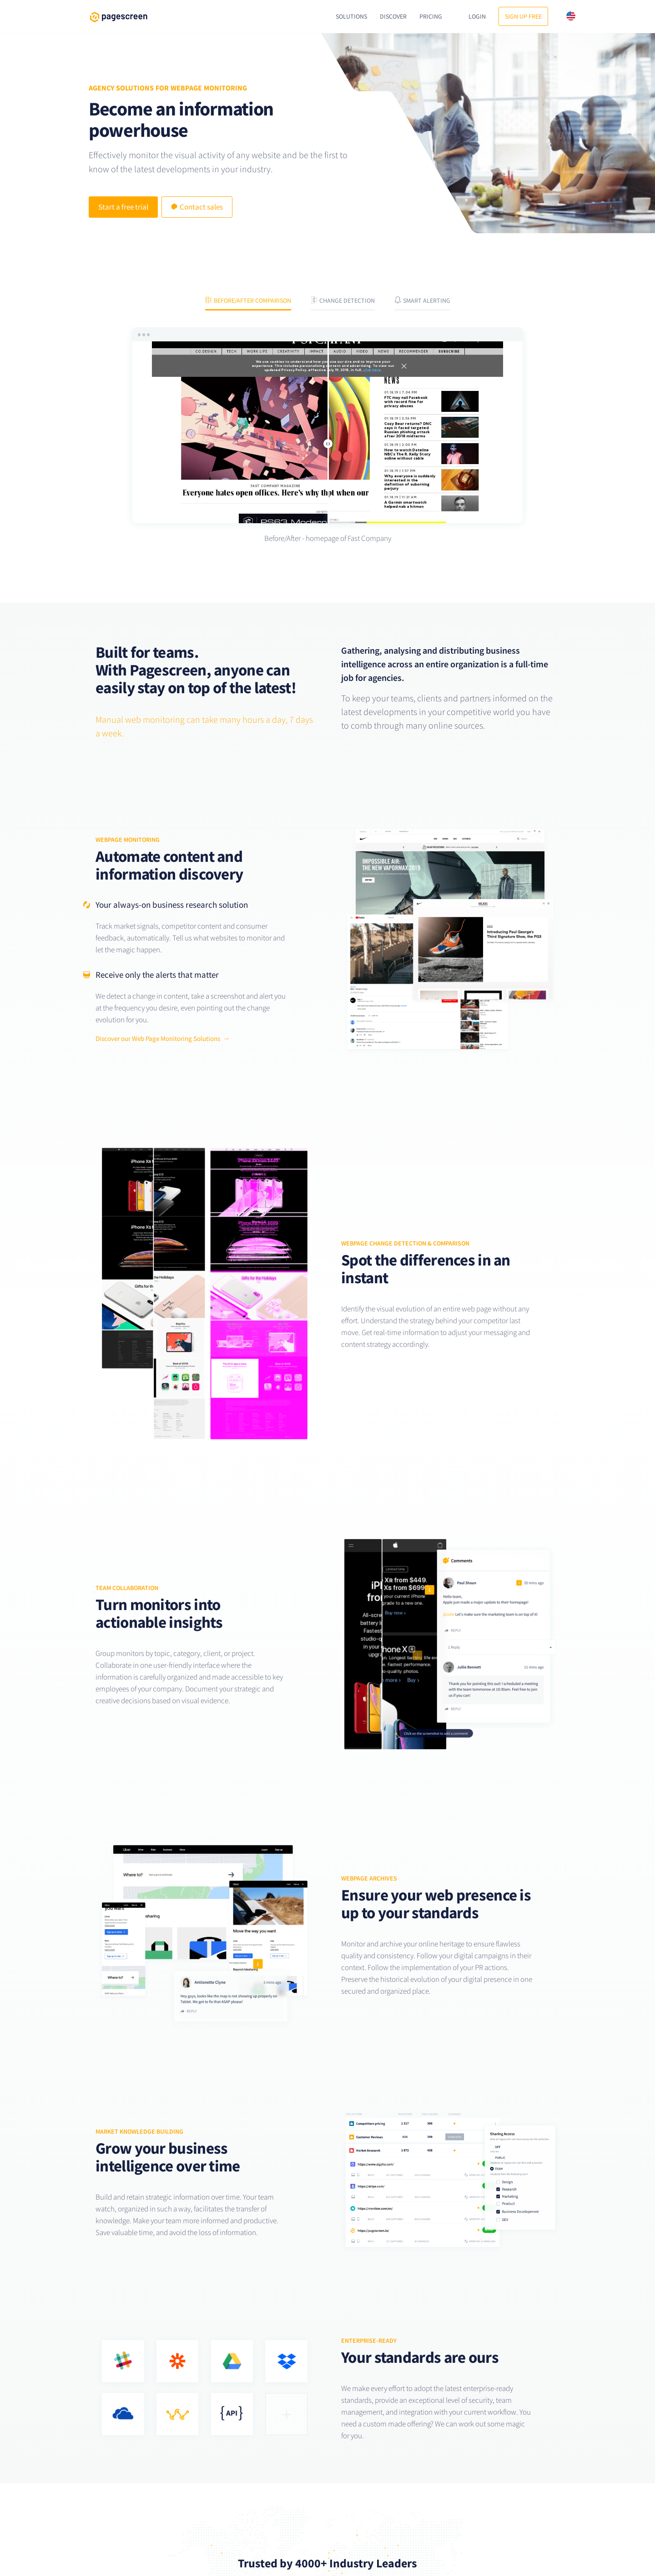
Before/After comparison (248, 300)
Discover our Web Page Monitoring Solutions (158, 1038)
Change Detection (343, 300)
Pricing (430, 16)
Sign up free (523, 16)
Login (477, 16)
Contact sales (197, 207)
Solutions (351, 16)
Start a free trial (123, 207)
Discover (393, 16)
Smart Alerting (422, 300)
